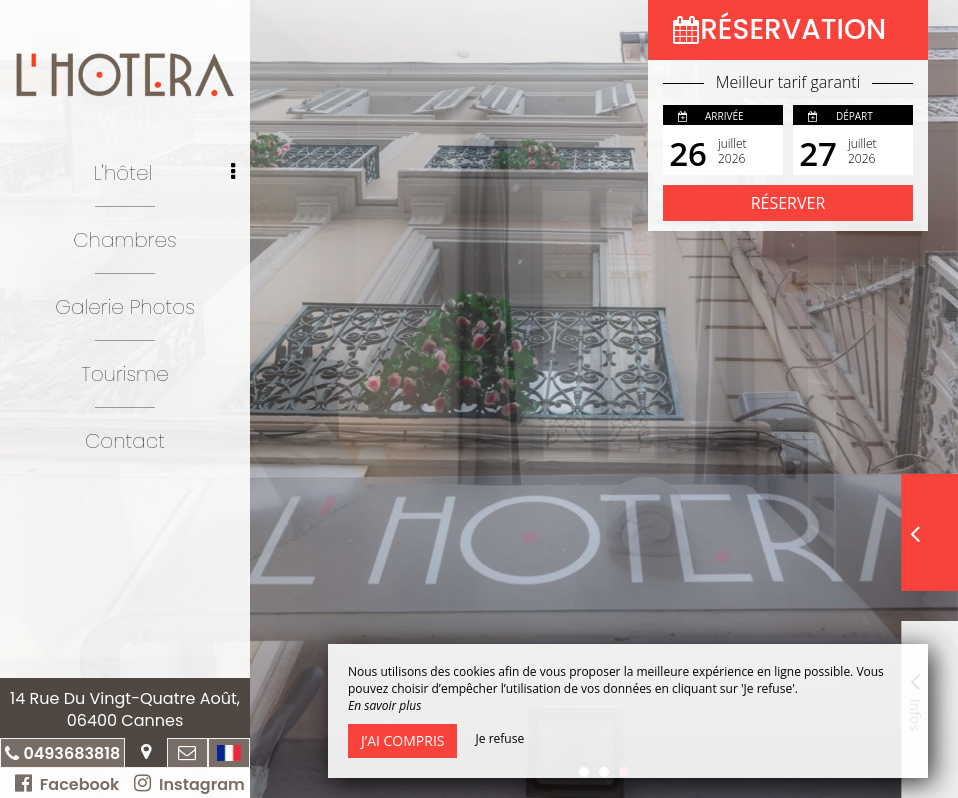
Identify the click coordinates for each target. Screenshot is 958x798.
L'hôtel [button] (164, 173)
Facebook (67, 784)
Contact (125, 441)
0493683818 (71, 753)
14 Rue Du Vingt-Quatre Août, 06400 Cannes (125, 709)
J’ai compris (402, 740)
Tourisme (124, 374)
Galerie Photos (125, 307)
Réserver (788, 203)
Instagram (189, 784)
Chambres (125, 240)
